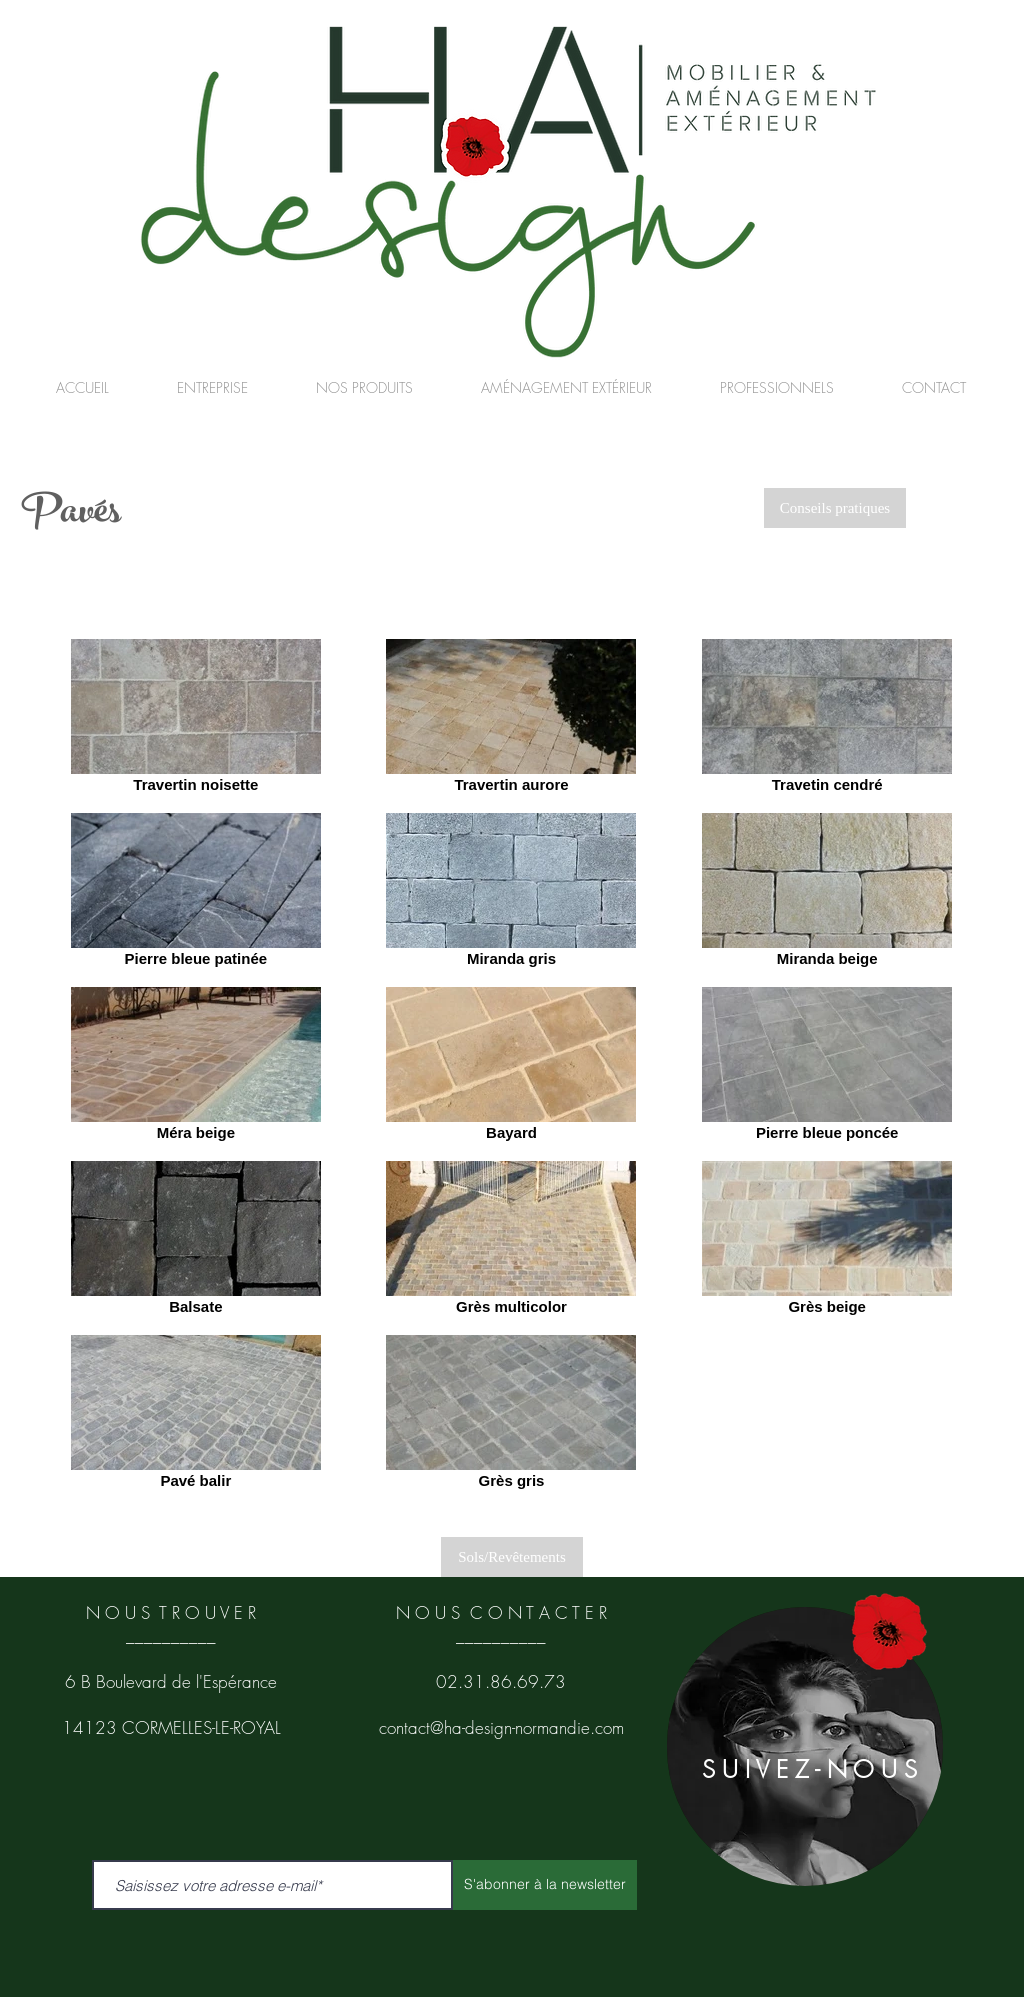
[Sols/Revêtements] (512, 1557)
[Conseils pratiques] (835, 508)
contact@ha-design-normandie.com (501, 1727)
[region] (805, 1746)
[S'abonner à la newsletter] (545, 1885)
